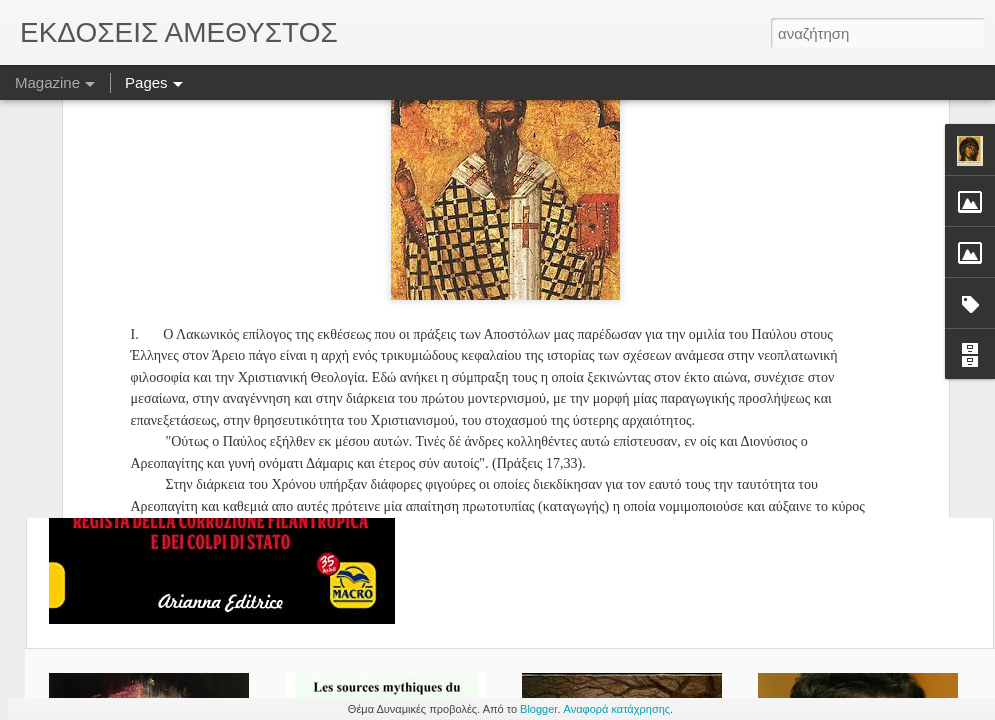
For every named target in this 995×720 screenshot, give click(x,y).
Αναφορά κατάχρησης (617, 709)
